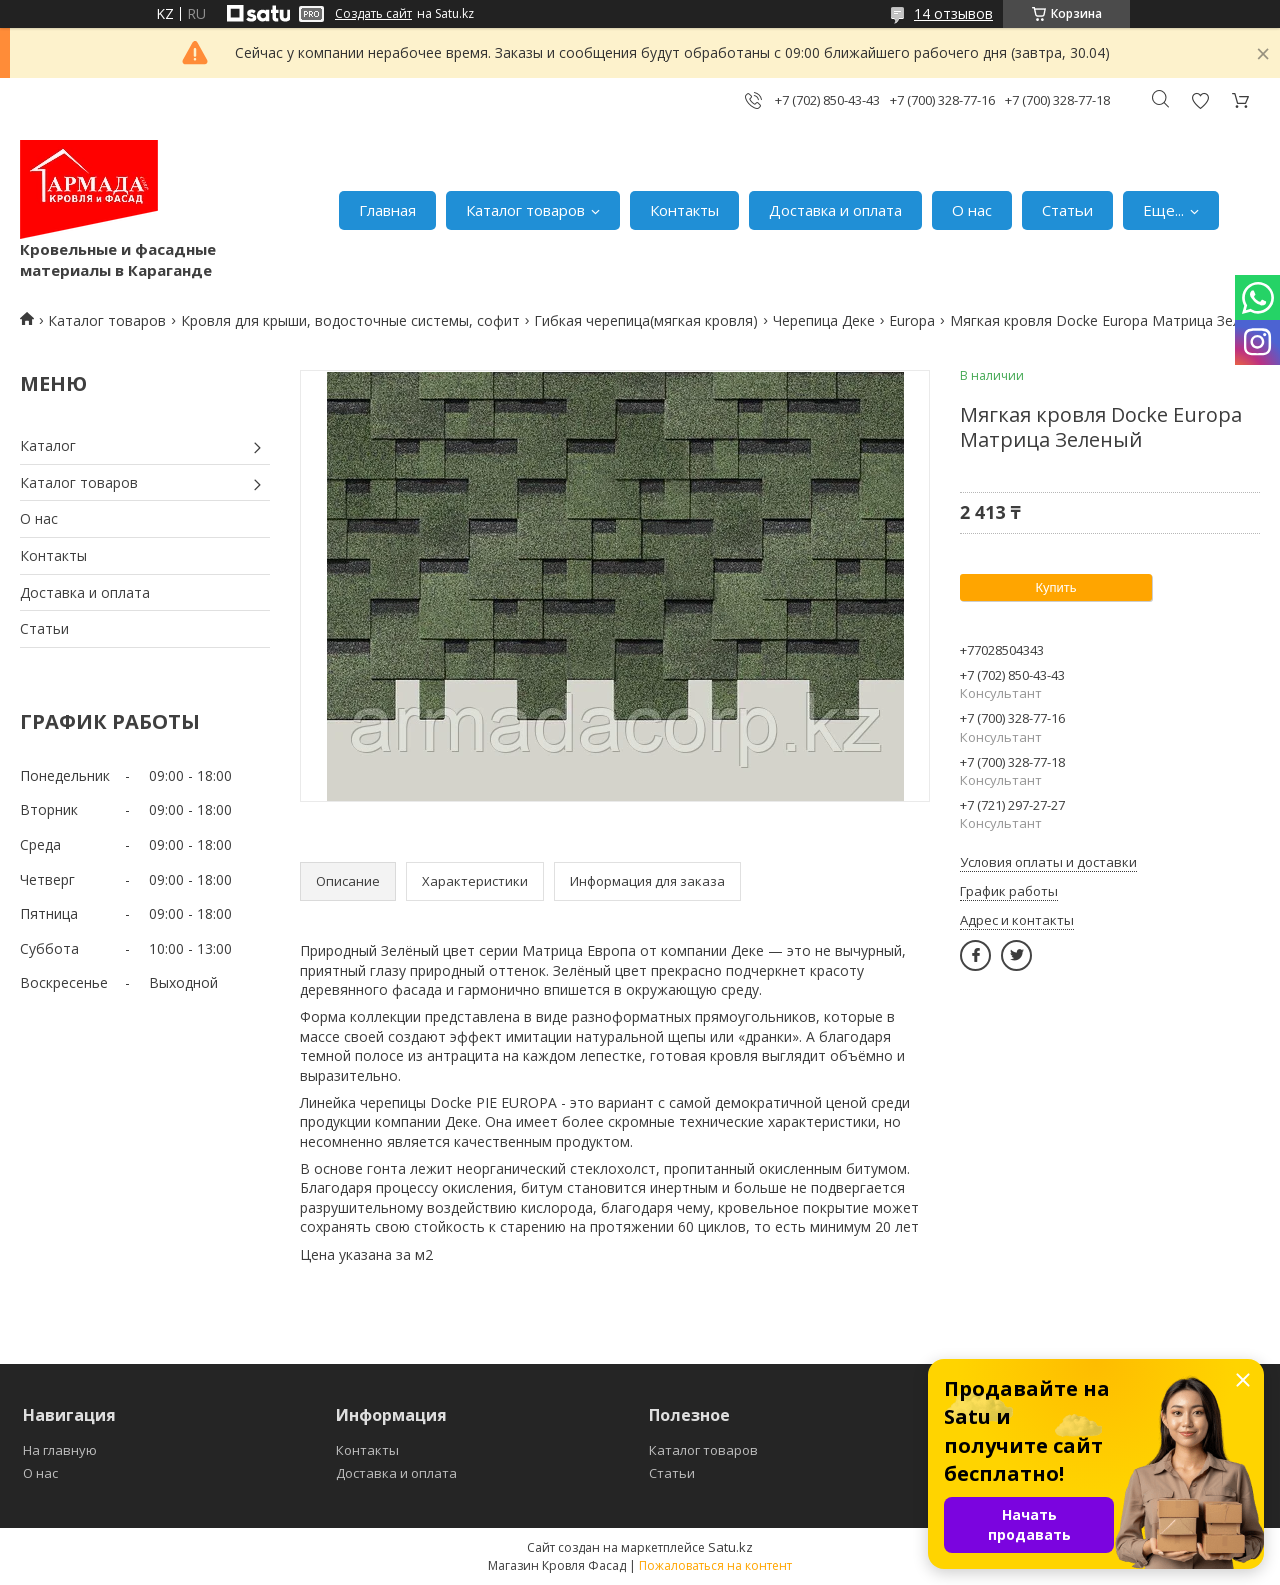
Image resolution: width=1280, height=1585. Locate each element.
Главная (387, 210)
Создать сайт (373, 14)
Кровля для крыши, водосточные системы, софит (350, 320)
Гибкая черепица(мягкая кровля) (646, 320)
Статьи (1067, 210)
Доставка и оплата (835, 210)
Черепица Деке (824, 320)
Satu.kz (730, 1547)
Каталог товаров (525, 210)
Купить (1055, 587)
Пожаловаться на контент (715, 1565)
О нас (972, 210)
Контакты (684, 210)
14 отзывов (953, 13)
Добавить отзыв (1200, 100)
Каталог (48, 445)
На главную (60, 1450)
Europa (912, 320)
